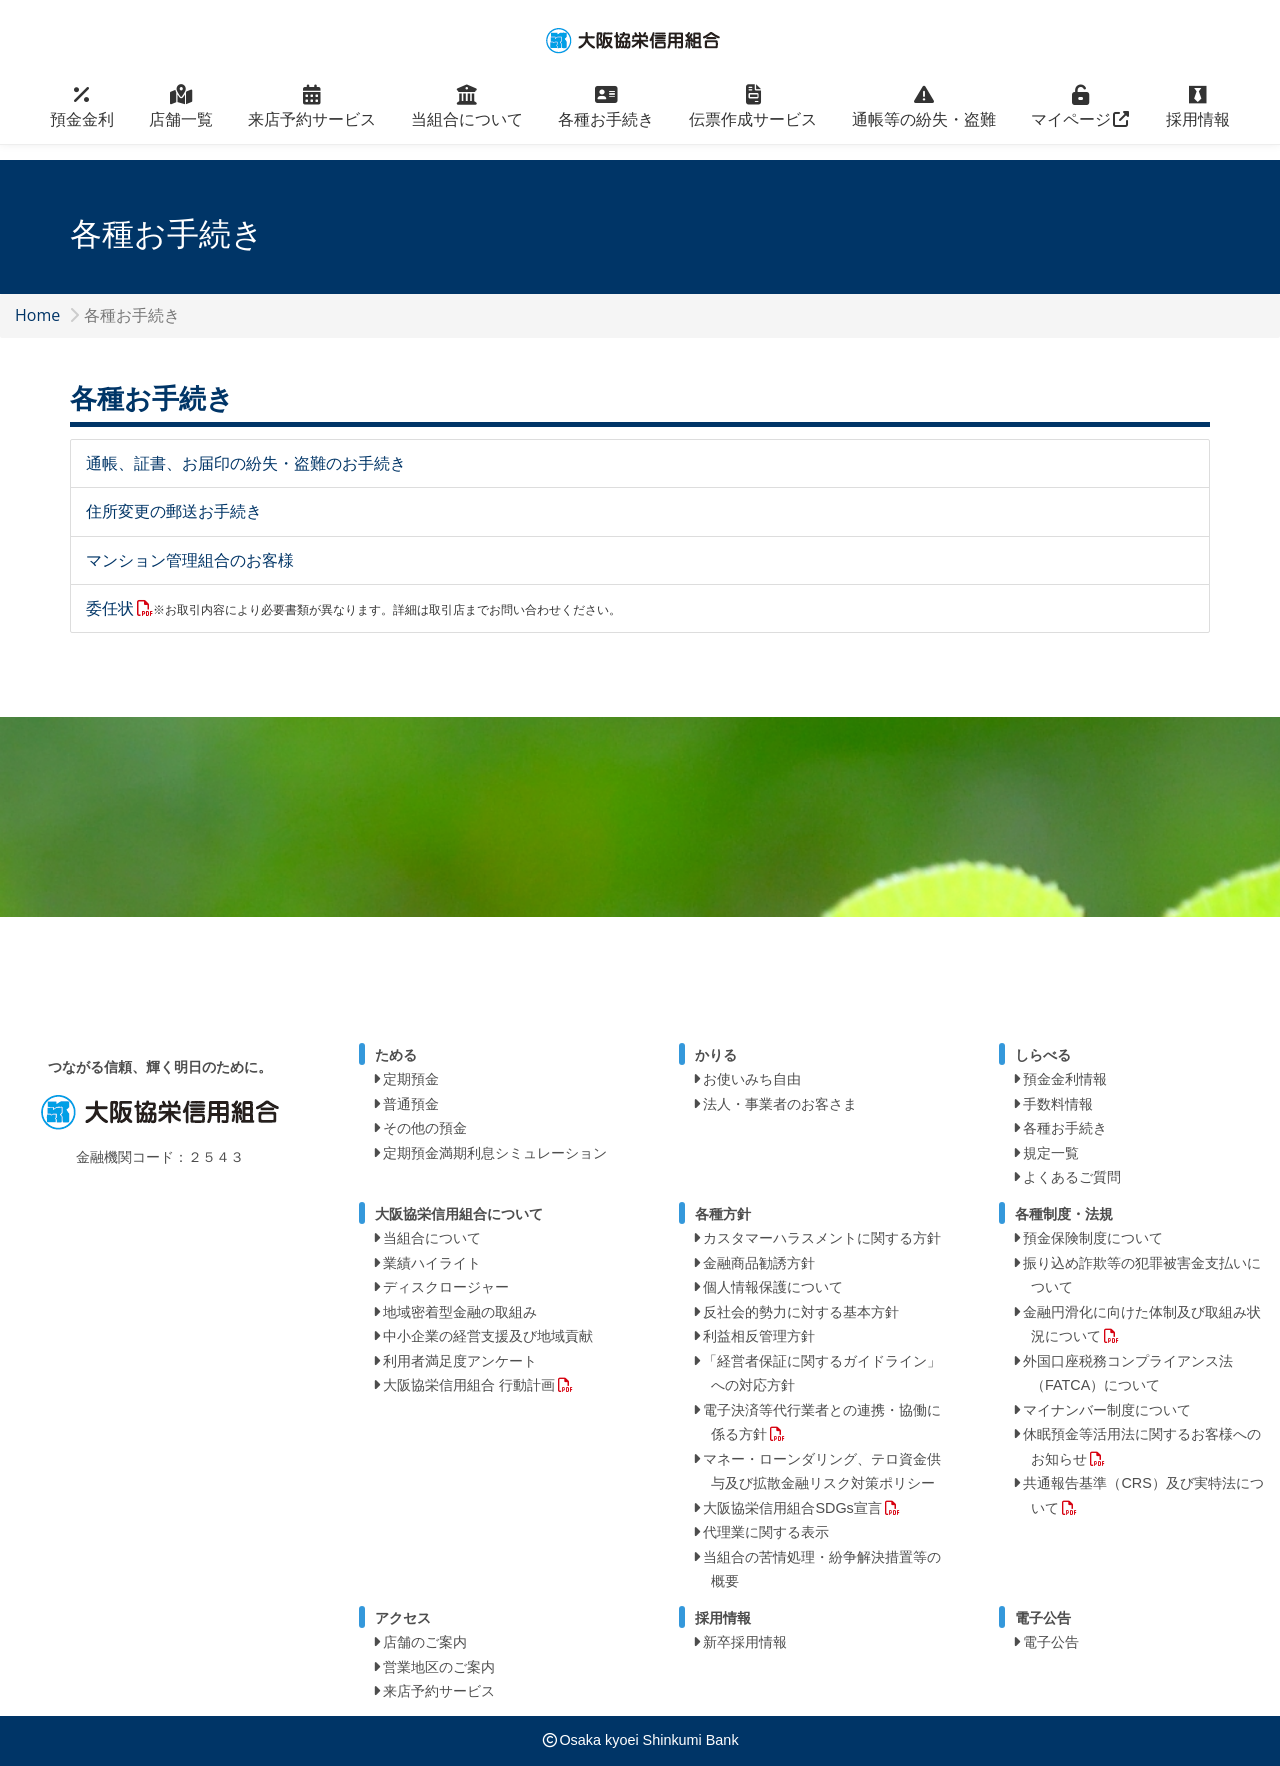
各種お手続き (606, 117)
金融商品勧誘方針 (759, 1263)
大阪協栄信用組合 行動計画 (469, 1385)
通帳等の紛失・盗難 (924, 117)
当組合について (467, 117)
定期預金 (411, 1079)
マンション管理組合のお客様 (190, 560)
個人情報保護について (773, 1287)
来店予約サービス (312, 117)
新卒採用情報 (745, 1642)
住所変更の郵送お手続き (174, 511)
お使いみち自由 (752, 1079)
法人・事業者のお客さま (780, 1104)
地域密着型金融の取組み (460, 1312)
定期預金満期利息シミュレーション (495, 1153)
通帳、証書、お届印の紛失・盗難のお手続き (246, 463)
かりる (716, 1055)
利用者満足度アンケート (460, 1361)
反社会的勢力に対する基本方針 (801, 1312)
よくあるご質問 (1072, 1177)
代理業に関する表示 (766, 1532)
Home (37, 315)
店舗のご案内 (425, 1642)
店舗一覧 (181, 117)
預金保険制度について (1093, 1238)
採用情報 (1198, 117)
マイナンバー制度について (1107, 1410)
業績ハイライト (432, 1263)
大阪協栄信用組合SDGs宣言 (792, 1508)
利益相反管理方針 (759, 1336)
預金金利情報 (1065, 1079)
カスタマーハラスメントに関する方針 (822, 1238)
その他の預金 (425, 1128)
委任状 (110, 608)
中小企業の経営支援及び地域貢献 (488, 1336)
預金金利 (82, 117)
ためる (396, 1055)
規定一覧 (1051, 1153)
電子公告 (1051, 1642)
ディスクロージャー (446, 1287)
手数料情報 (1058, 1104)
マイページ (1081, 117)
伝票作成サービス (753, 117)
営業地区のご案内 (439, 1667)
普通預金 (411, 1104)
